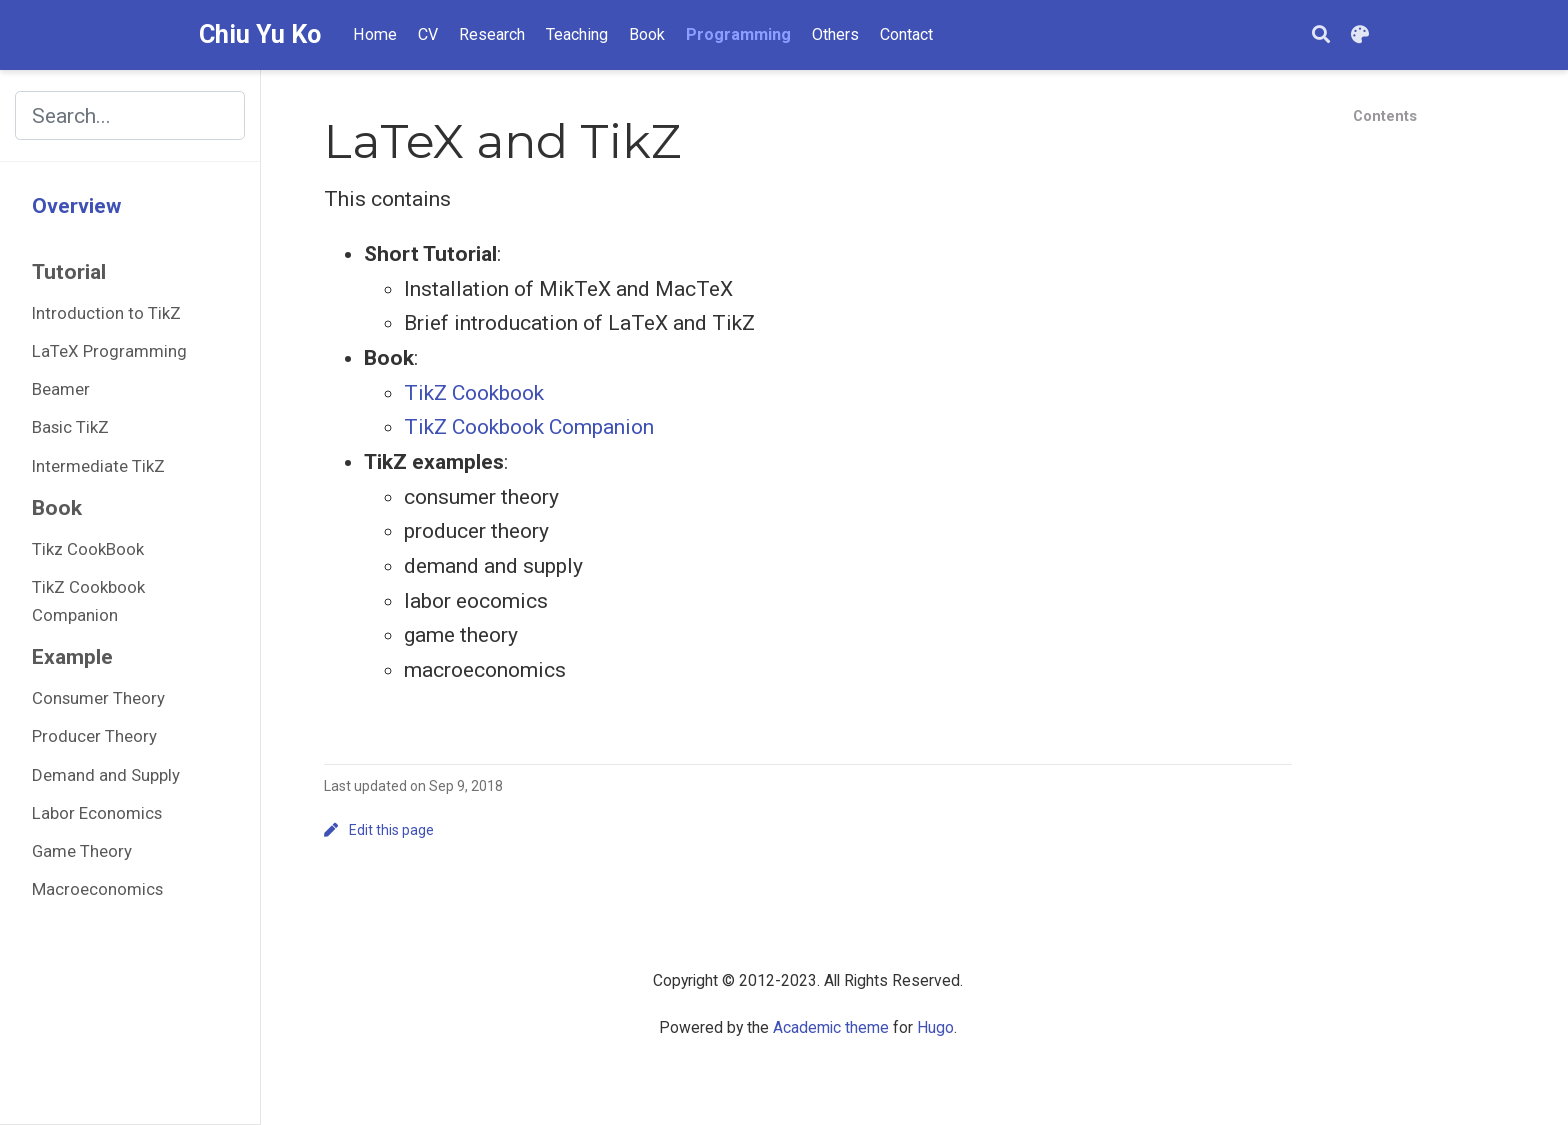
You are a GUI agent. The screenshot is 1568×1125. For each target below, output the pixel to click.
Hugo (935, 1027)
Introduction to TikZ (106, 313)
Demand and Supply (106, 775)
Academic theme (831, 1027)
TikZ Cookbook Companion (88, 601)
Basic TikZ (70, 427)
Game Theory (82, 851)
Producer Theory (94, 736)
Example (72, 657)
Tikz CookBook (88, 549)
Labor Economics (97, 813)
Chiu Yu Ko (260, 34)
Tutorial (69, 272)
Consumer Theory (98, 698)
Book (57, 508)
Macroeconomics (97, 889)
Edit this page (379, 830)
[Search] (1321, 35)
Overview (76, 206)
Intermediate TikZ (98, 466)
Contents (1385, 116)
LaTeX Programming (109, 351)
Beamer (61, 389)
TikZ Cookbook (474, 393)
